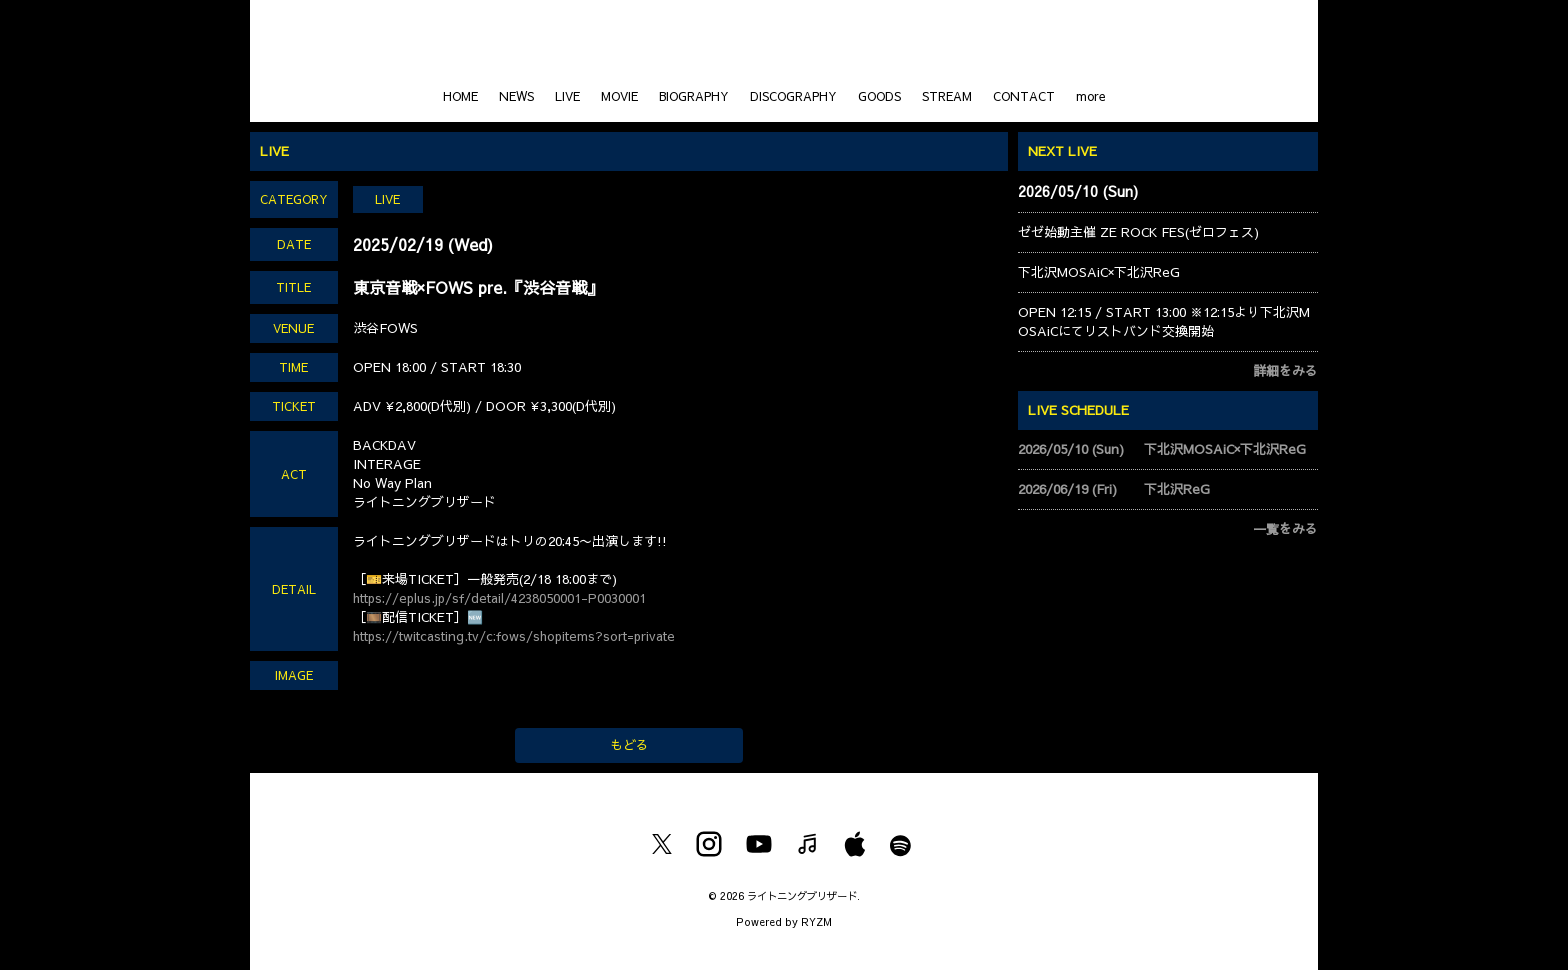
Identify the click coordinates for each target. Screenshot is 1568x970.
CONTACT (1024, 96)
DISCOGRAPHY (793, 96)
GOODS (879, 96)
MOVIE (619, 96)
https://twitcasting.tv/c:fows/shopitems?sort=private (514, 636)
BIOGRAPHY (694, 96)
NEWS (516, 96)
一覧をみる (1285, 529)
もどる (629, 745)
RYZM (816, 921)
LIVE (567, 96)
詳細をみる (1285, 371)
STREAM (947, 96)
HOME (460, 96)
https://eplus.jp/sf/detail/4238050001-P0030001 (499, 598)
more (1090, 96)
